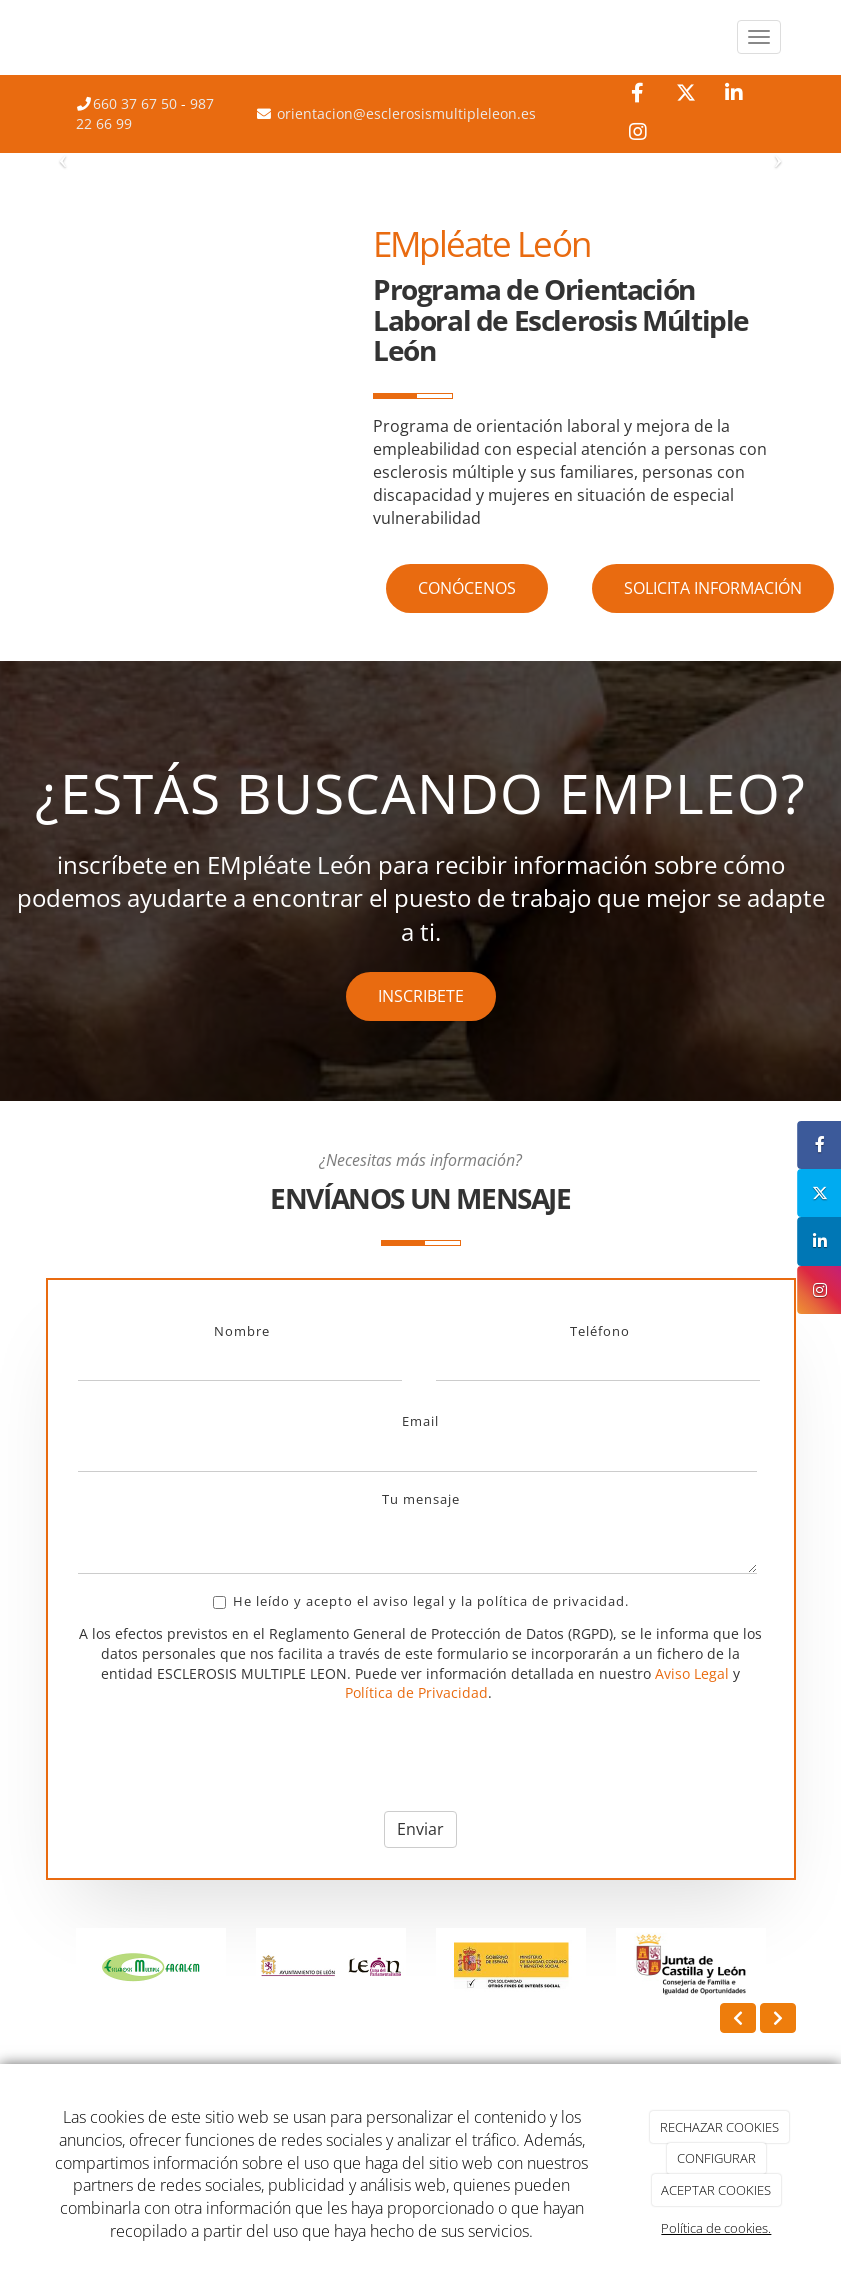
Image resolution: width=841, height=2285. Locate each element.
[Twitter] (685, 94)
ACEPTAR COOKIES (716, 2190)
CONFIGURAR (716, 2158)
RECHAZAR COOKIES (719, 2127)
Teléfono (600, 1331)
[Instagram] (637, 133)
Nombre (242, 1331)
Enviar (420, 1829)
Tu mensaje (421, 1499)
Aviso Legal (692, 1673)
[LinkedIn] (733, 94)
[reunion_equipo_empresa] (202, 308)
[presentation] (230, 1757)
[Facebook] (637, 94)
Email (420, 1421)
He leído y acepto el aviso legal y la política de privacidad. (421, 1601)
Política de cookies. (716, 2228)
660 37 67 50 (135, 103)
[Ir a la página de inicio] (41, 37)
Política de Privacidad (416, 1692)
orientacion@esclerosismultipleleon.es (404, 113)
